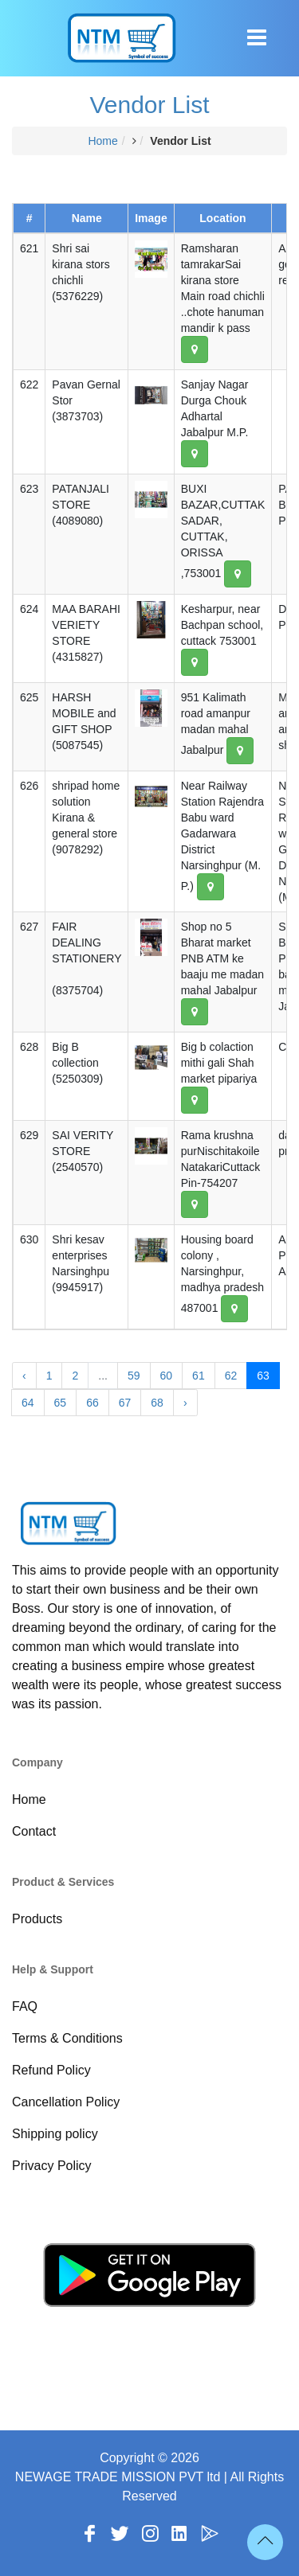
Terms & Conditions (67, 2038)
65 (60, 1402)
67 (125, 1402)
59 (134, 1375)
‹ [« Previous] (24, 1375)
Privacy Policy (52, 2165)
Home (102, 141)
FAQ (24, 2006)
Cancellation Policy (66, 2102)
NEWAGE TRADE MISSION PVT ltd (118, 2477)
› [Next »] (185, 1402)
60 (166, 1375)
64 (28, 1402)
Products (37, 1919)
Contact (34, 1831)
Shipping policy (55, 2134)
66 (92, 1402)
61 (198, 1375)
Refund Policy (51, 2070)
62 (231, 1375)
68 (157, 1402)
